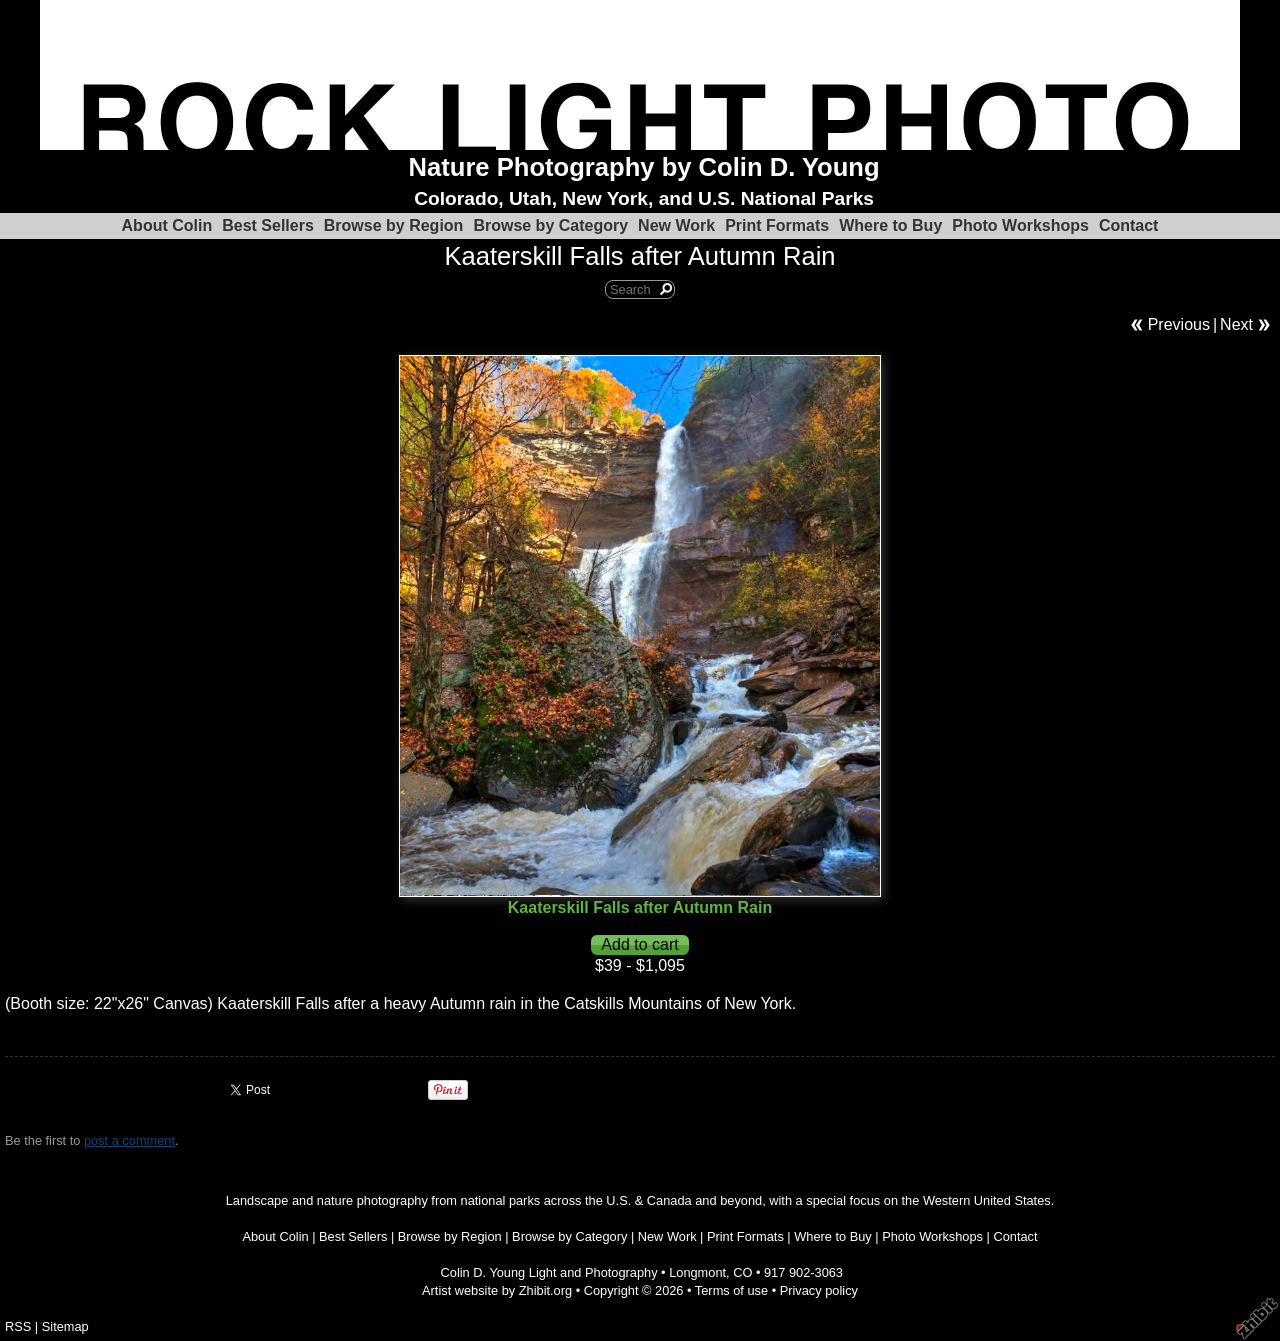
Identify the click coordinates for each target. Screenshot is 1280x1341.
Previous (1179, 324)
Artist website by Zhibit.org (497, 1290)
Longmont (697, 1272)
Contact (1129, 225)
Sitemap (65, 1326)
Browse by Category (550, 225)
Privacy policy (819, 1290)
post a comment (129, 1140)
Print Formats (777, 225)
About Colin (167, 225)
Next (1236, 324)
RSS (18, 1326)
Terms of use (731, 1290)
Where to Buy (890, 225)
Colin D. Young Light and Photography (549, 1272)
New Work (676, 225)
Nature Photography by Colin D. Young (644, 167)
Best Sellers (268, 225)
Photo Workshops (1020, 225)
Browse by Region (394, 225)
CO (742, 1272)
